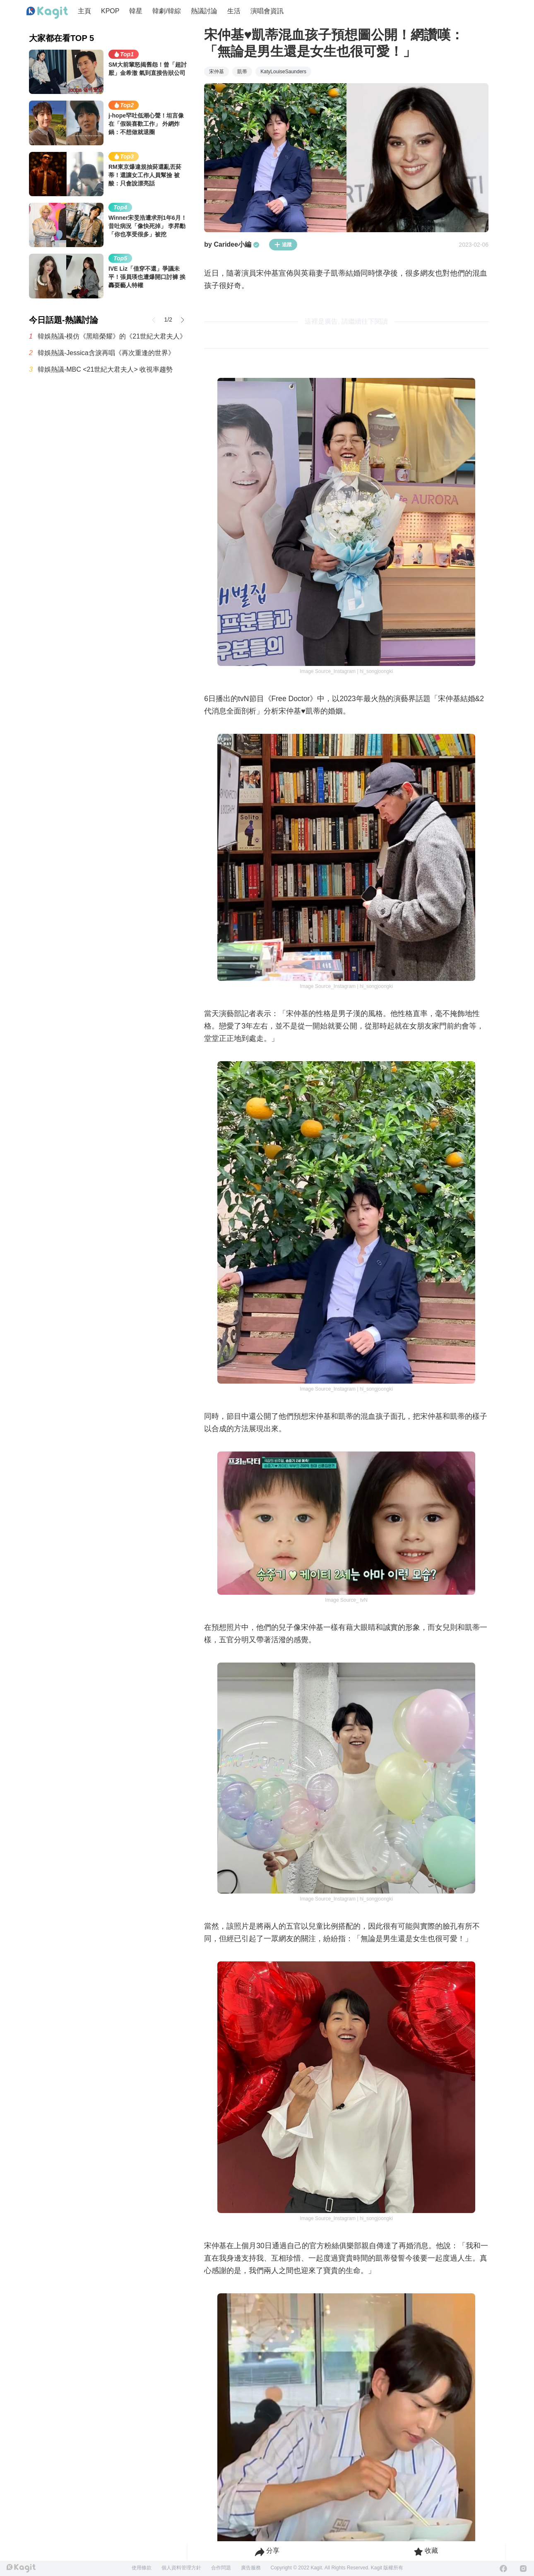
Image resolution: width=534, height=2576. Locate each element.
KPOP (110, 10)
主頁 (84, 10)
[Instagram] (523, 2568)
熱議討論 (204, 10)
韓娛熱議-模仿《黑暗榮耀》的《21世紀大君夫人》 (112, 336)
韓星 (135, 10)
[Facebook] (503, 2568)
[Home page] (47, 13)
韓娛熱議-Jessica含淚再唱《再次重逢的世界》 (106, 352)
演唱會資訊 (267, 10)
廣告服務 (251, 2568)
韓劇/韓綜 (166, 10)
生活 (234, 10)
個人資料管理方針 (181, 2568)
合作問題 (221, 2568)
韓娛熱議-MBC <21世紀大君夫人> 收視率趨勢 (105, 369)
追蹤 (283, 245)
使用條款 (142, 2568)
